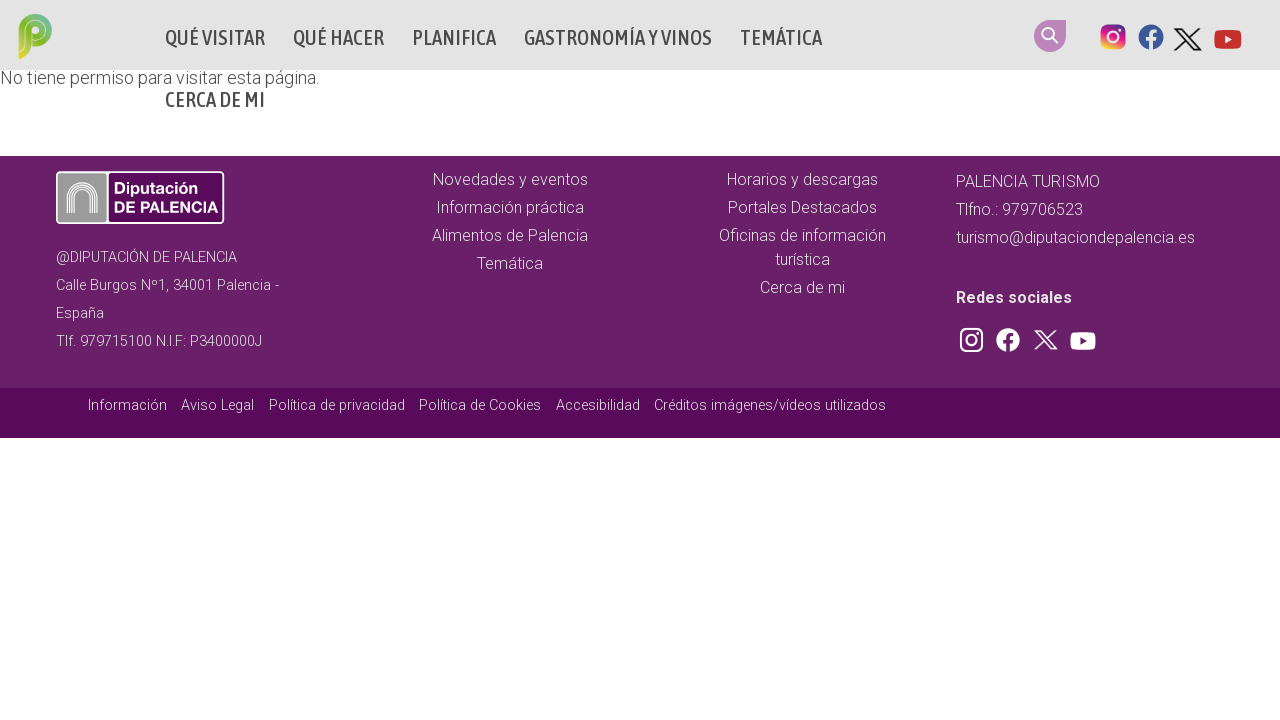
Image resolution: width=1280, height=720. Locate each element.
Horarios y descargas (802, 179)
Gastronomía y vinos (618, 37)
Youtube (1227, 35)
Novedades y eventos (510, 179)
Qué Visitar (215, 37)
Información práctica (510, 207)
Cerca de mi (215, 99)
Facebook (1151, 35)
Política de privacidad (337, 405)
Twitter (1189, 35)
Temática (781, 37)
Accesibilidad (598, 405)
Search (1050, 36)
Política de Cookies (480, 405)
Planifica (454, 37)
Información (127, 405)
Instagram (1113, 35)
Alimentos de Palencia (510, 235)
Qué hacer (338, 37)
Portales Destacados (802, 207)
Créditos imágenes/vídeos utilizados (770, 405)
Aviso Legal (217, 405)
